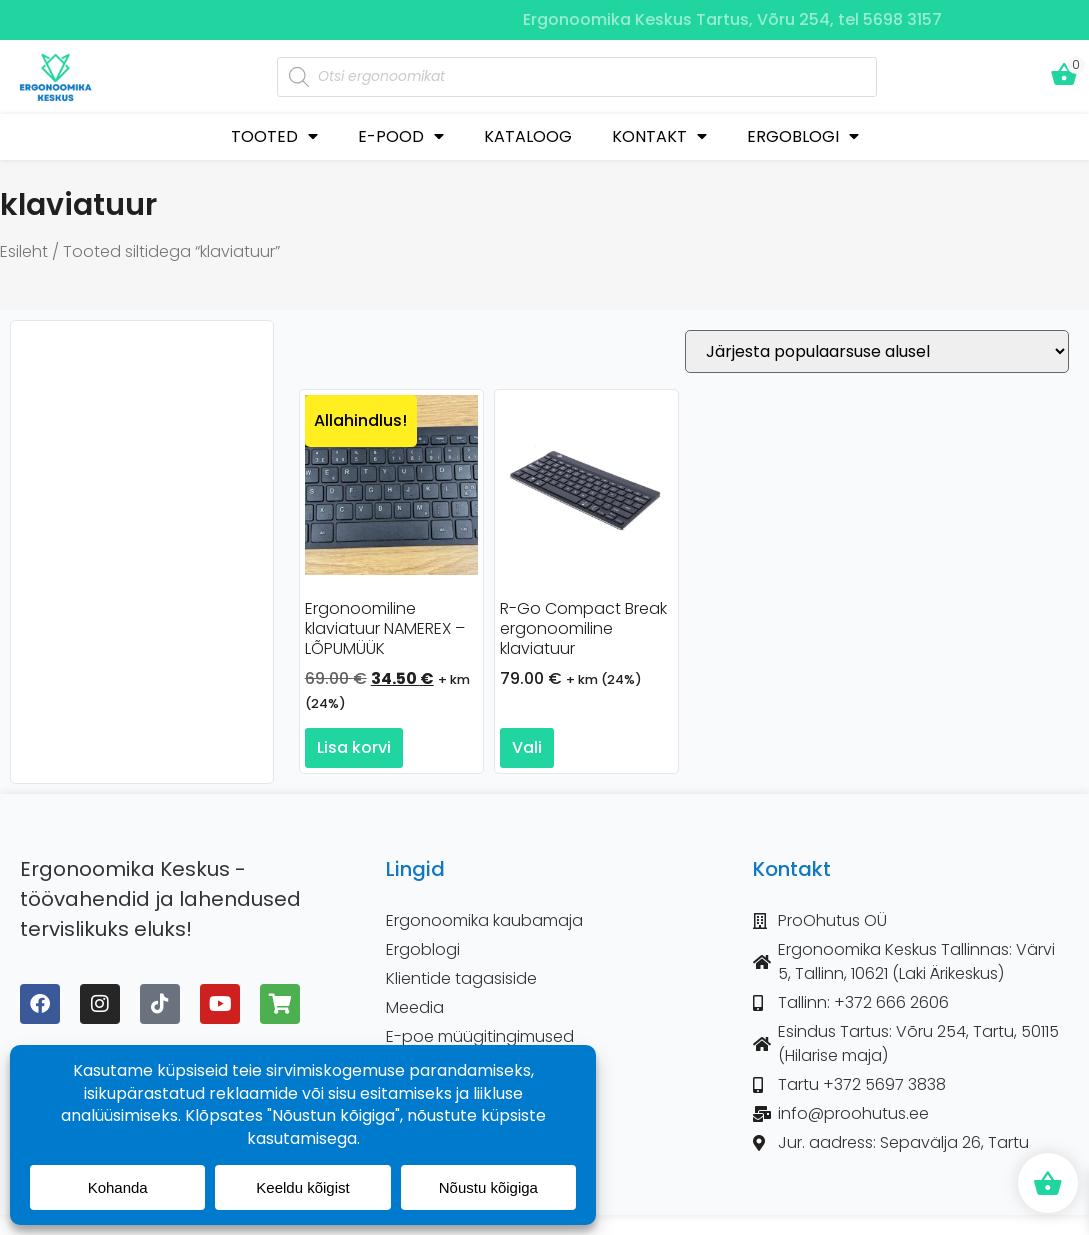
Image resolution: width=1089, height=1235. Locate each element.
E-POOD (401, 136)
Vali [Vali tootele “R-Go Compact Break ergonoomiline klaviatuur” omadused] (527, 747)
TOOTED (274, 136)
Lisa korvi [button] (354, 747)
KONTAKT (659, 136)
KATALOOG (528, 136)
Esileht (24, 251)
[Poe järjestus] (877, 351)
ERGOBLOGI (803, 136)
